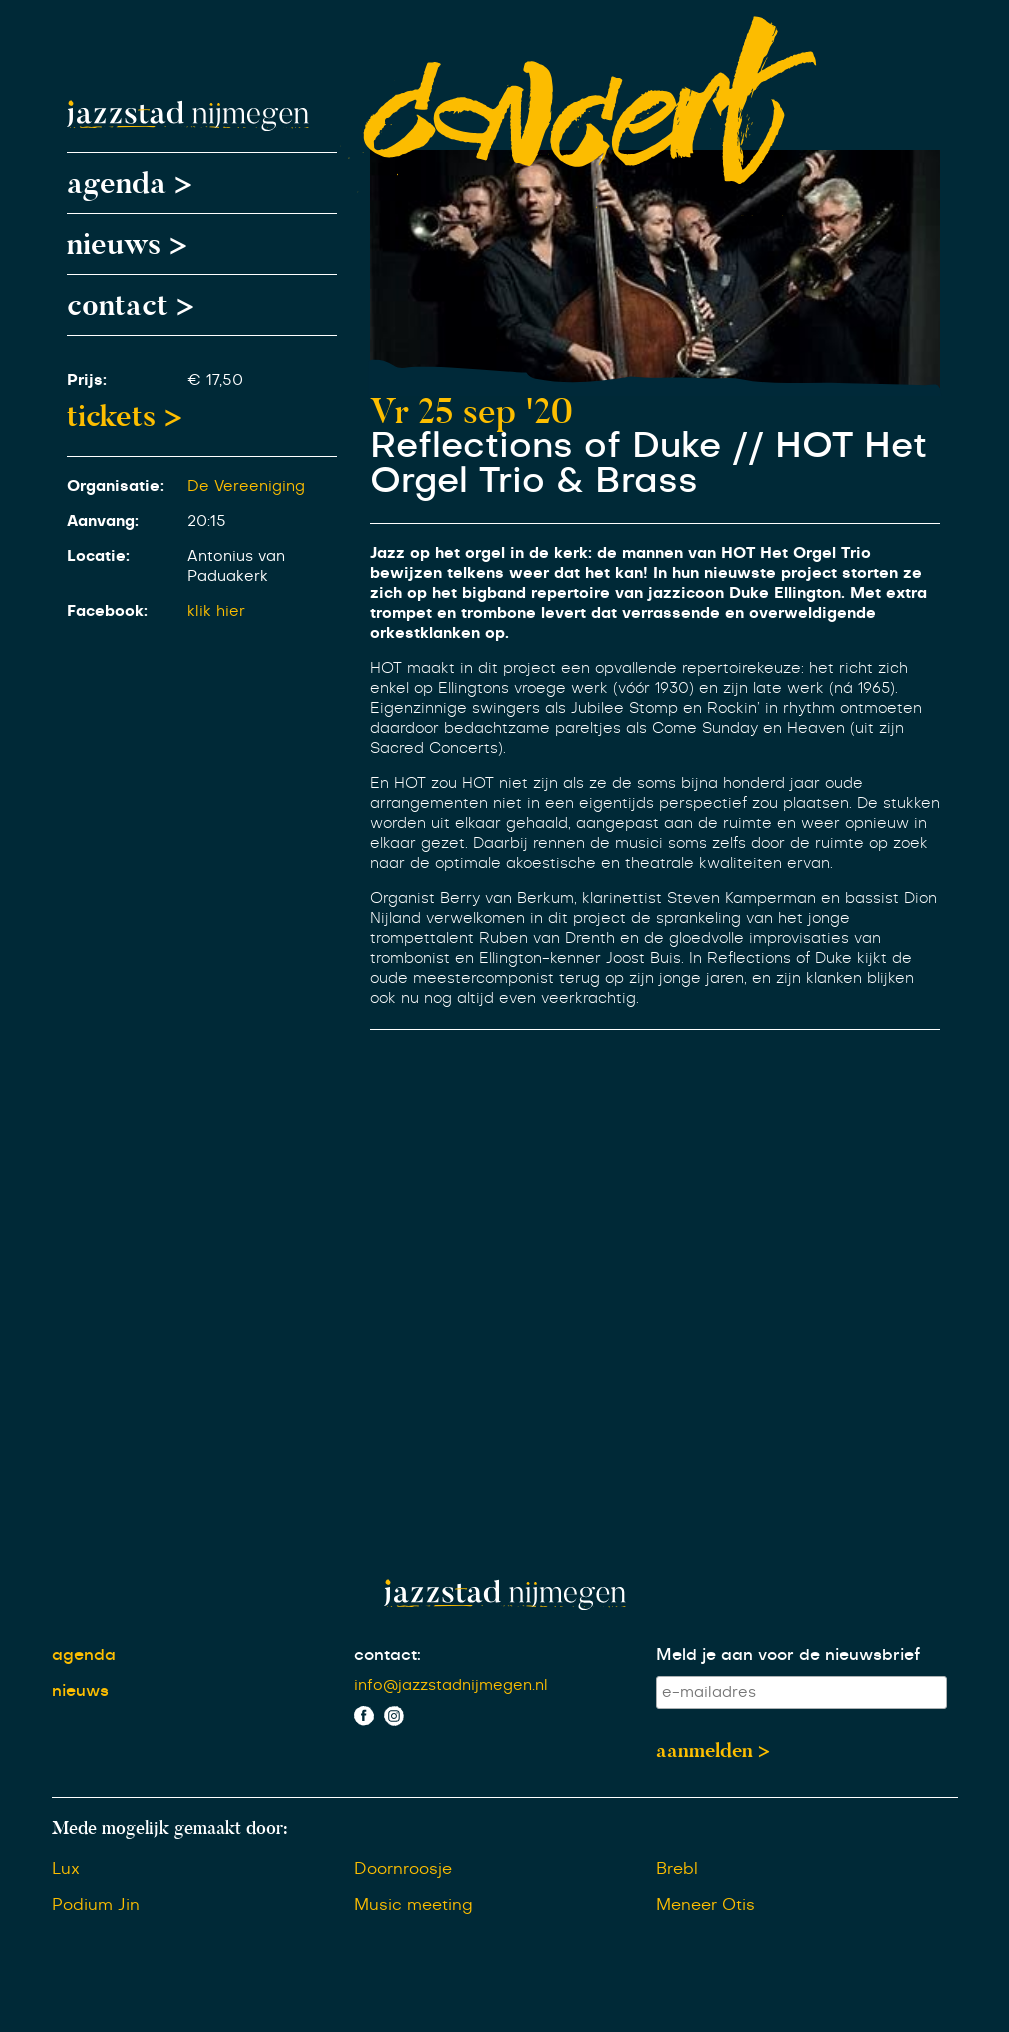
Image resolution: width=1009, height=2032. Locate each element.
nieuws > (127, 244)
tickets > (124, 416)
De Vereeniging (246, 486)
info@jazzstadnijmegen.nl (451, 1685)
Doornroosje (403, 1869)
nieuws (80, 1691)
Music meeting (413, 1905)
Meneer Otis (705, 1905)
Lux (66, 1869)
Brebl (677, 1869)
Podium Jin (96, 1905)
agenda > (129, 183)
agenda (84, 1655)
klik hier (216, 611)
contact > (130, 305)
